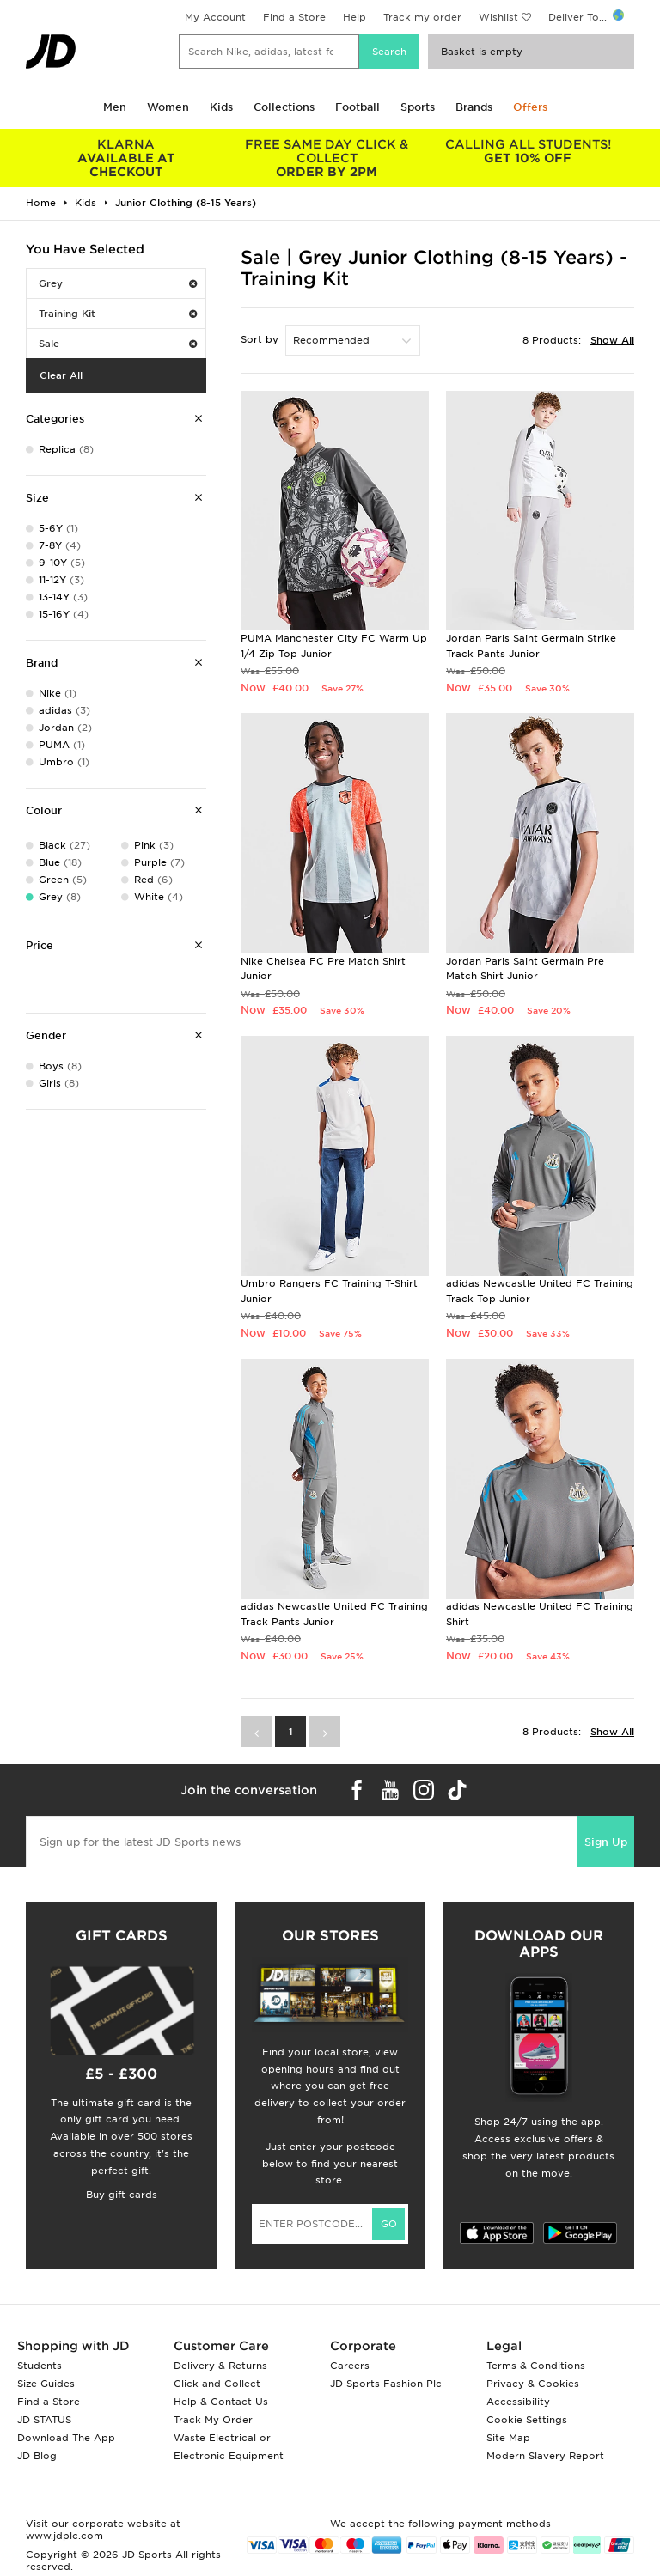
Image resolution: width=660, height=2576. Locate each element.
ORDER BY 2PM (327, 158)
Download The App (66, 2438)
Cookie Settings (526, 2420)
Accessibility (518, 2402)
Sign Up (605, 1842)
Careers (350, 2366)
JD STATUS (44, 2420)
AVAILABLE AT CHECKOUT (126, 158)
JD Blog (37, 2456)
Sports (417, 106)
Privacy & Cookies (532, 2384)
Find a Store (294, 17)
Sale (118, 344)
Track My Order (213, 2420)
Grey (118, 283)
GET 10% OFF (527, 151)
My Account (215, 17)
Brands (473, 106)
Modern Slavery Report (545, 2456)
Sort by (259, 339)
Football (357, 106)
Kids (221, 106)
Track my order (422, 17)
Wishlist (498, 17)
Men (114, 106)
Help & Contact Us (221, 2402)
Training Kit (118, 314)
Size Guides (46, 2384)
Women (168, 106)
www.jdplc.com (64, 2536)
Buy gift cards (121, 2195)
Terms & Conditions (535, 2366)
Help (354, 17)
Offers (530, 106)
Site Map (508, 2438)
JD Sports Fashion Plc (386, 2384)
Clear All (61, 375)
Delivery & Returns (220, 2366)
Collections (284, 106)
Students (39, 2366)
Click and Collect (217, 2384)
